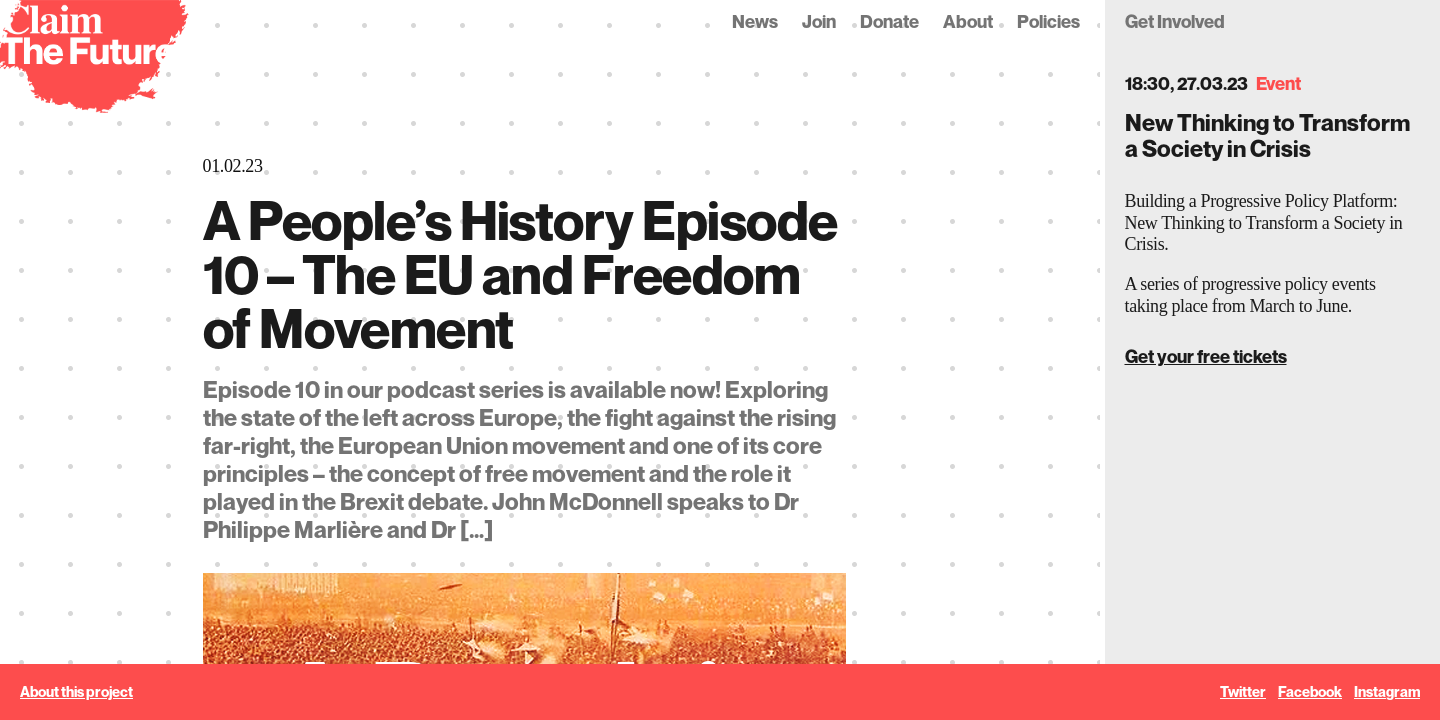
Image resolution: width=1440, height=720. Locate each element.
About (968, 22)
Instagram (1387, 692)
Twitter (1243, 692)
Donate (889, 22)
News (755, 22)
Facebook (1310, 692)
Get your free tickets (1206, 356)
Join (819, 22)
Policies (1048, 22)
